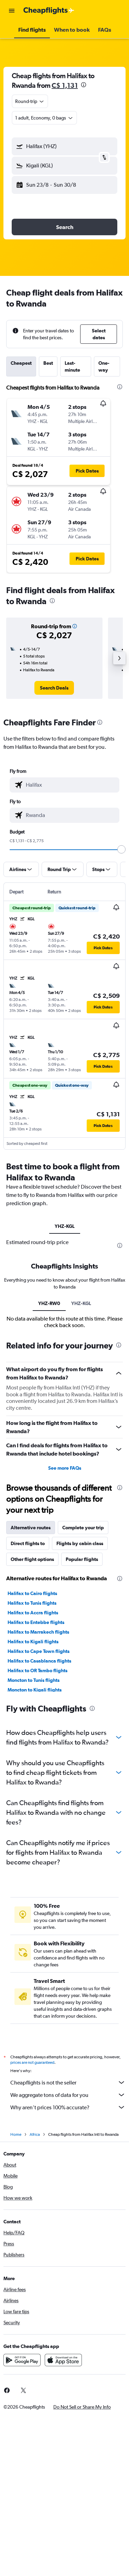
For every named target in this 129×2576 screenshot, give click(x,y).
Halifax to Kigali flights (33, 1641)
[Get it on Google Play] (22, 2360)
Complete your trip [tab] (83, 1527)
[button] (11, 10)
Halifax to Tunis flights (32, 1603)
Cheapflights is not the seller (68, 2082)
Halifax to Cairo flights (32, 1593)
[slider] (121, 849)
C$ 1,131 (65, 85)
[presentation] (83, 85)
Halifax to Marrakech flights (38, 1632)
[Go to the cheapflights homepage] (48, 10)
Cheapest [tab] (21, 363)
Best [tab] (48, 363)
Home (15, 2134)
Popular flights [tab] (82, 1559)
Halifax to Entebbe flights (36, 1622)
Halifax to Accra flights (33, 1612)
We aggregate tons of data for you (68, 2095)
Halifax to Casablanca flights (39, 1661)
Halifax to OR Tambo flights (37, 1670)
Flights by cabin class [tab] (79, 1543)
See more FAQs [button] (64, 1468)
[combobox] (30, 101)
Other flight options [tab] (32, 1559)
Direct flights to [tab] (28, 1543)
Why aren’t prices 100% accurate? (68, 2107)
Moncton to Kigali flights (35, 1690)
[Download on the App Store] (63, 2360)
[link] (54, 688)
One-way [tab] (103, 366)
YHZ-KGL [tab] (65, 1226)
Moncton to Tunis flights (34, 1680)
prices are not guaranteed (32, 2062)
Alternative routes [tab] (31, 1527)
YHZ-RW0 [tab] (49, 1303)
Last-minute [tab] (72, 366)
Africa (35, 2134)
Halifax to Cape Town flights (38, 1651)
